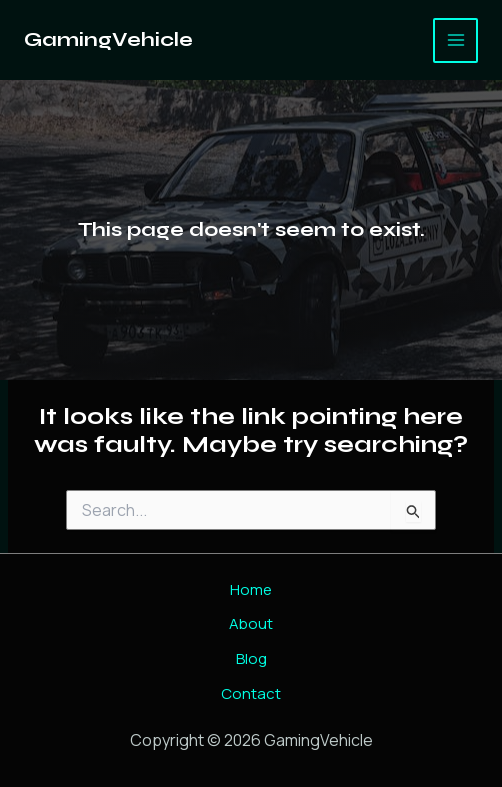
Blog (251, 658)
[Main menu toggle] (455, 40)
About (251, 623)
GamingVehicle (108, 39)
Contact (251, 693)
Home (251, 589)
